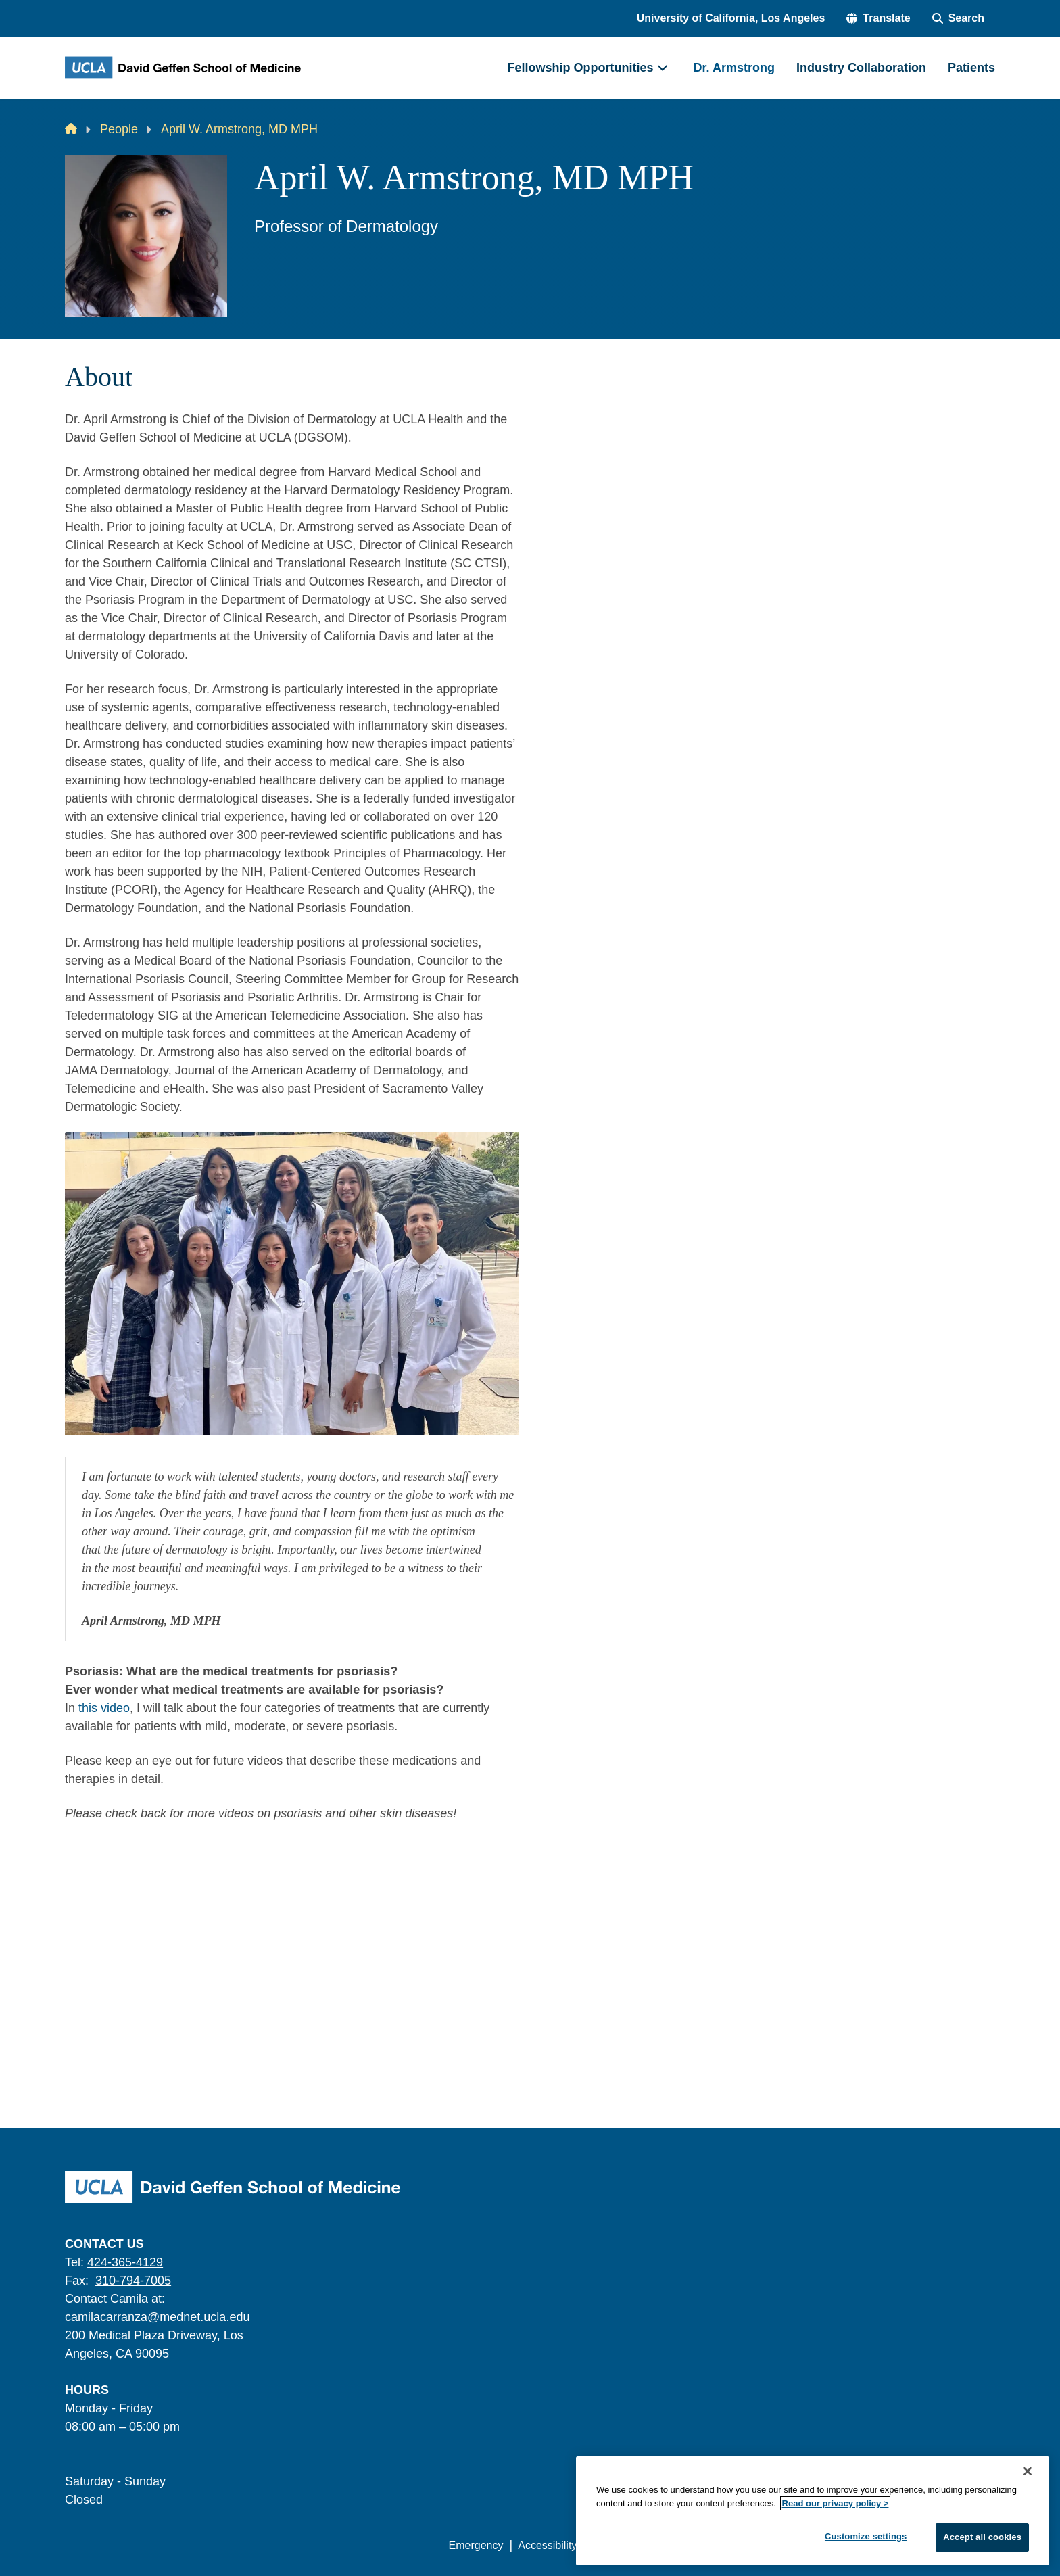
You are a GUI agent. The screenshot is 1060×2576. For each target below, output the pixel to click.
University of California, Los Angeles (731, 18)
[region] (812, 2510)
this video (104, 1708)
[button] (878, 18)
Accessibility (547, 2545)
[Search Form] (958, 18)
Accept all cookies (982, 2537)
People (119, 129)
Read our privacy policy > (835, 2503)
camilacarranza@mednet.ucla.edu (157, 2317)
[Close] (1027, 2471)
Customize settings (866, 2536)
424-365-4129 (125, 2262)
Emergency (476, 2545)
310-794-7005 (133, 2280)
